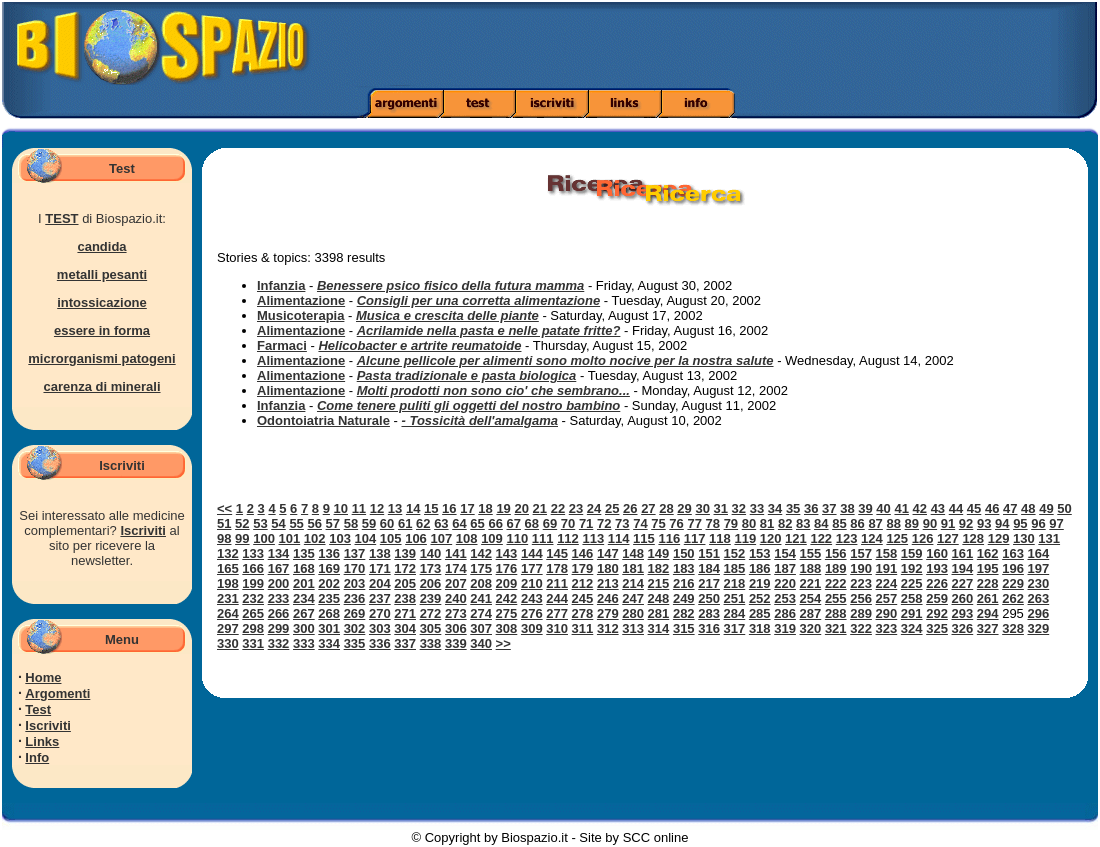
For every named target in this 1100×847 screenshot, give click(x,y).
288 (836, 613)
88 (893, 523)
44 (956, 508)
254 (811, 598)
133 (253, 553)
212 (583, 583)
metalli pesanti (102, 274)
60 (387, 523)
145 (557, 553)
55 (296, 523)
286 (785, 613)
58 (351, 523)
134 (279, 553)
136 (329, 553)
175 (481, 568)
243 (532, 598)
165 (228, 568)
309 (532, 628)
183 (684, 568)
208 (481, 583)
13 (395, 508)
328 (1013, 628)
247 (633, 598)
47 (1010, 508)
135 (304, 553)
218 (735, 583)
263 (1039, 598)
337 (405, 643)
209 (507, 583)
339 (456, 643)
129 (999, 538)
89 (912, 523)
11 (359, 508)
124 (872, 538)
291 (912, 613)
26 (630, 508)
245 (583, 598)
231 (228, 598)
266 (279, 613)
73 (622, 523)
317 (735, 628)
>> (503, 643)
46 (992, 508)
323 (887, 628)
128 (973, 538)
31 (721, 508)
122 (821, 538)
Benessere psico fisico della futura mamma (450, 285)
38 (847, 508)
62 (423, 523)
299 (279, 628)
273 (456, 613)
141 (456, 553)
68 (532, 523)
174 (456, 568)
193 (937, 568)
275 (507, 613)
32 (739, 508)
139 (405, 553)
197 (1039, 568)
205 (405, 583)
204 (380, 583)
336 (380, 643)
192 (912, 568)
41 (901, 508)
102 (315, 538)
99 (242, 538)
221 (811, 583)
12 (377, 508)
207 (456, 583)
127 (948, 538)
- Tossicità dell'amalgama (479, 420)
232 (253, 598)
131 (1049, 538)
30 (702, 508)
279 (608, 613)
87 (875, 523)
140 (431, 553)
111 (543, 538)
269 (355, 613)
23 (576, 508)
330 (228, 643)
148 (633, 553)
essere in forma (102, 330)
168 (304, 568)
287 (811, 613)
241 (481, 598)
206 (431, 583)
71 (586, 523)
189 (836, 568)
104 (366, 538)
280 (633, 613)
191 (887, 568)
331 (253, 643)
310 (557, 628)
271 (405, 613)
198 (228, 583)
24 (594, 508)
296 (1038, 613)
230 (1039, 583)
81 (767, 523)
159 (912, 553)
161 (963, 553)
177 (532, 568)
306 (456, 628)
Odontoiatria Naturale (323, 420)
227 (963, 583)
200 (279, 583)
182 (659, 568)
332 (279, 643)
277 (557, 613)
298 (253, 628)
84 (821, 523)
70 (568, 523)
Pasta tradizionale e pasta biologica (467, 375)
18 (485, 508)
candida (101, 246)
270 (380, 613)
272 (431, 613)
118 (720, 538)
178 (557, 568)
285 (760, 613)
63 (441, 523)
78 (713, 523)
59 (369, 523)
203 (355, 583)
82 (785, 523)
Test (38, 709)
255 (836, 598)
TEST (61, 218)
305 (431, 628)
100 (264, 538)
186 (760, 568)
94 (1002, 523)
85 (839, 523)
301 (329, 628)
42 (920, 508)
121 (796, 538)
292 (937, 613)
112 (568, 538)
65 (477, 523)
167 (279, 568)
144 (532, 553)
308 (507, 628)
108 (467, 538)
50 (1064, 508)
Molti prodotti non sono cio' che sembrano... (493, 390)
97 (1056, 523)
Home (43, 677)
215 (659, 583)
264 (228, 613)
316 (709, 628)
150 (684, 553)
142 (481, 553)
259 (937, 598)
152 (735, 553)
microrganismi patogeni (101, 358)
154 (785, 553)
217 (709, 583)
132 (228, 553)
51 (224, 523)
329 (1039, 628)
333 (304, 643)
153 (760, 553)
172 (405, 568)
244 (557, 598)
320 (811, 628)
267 (304, 613)
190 (861, 568)
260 (963, 598)
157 (861, 553)
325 (937, 628)
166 (253, 568)
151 (709, 553)
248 (659, 598)
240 (456, 598)
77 (694, 523)
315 (684, 628)
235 (329, 598)
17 (467, 508)
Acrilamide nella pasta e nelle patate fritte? (489, 330)
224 (887, 583)
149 (659, 553)
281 (659, 613)
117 (695, 538)
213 (608, 583)
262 (1013, 598)
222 (836, 583)
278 (583, 613)
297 (228, 628)
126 (923, 538)
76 (676, 523)
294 (988, 613)
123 (847, 538)
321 (836, 628)
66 (495, 523)
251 (735, 598)
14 (413, 508)
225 (912, 583)
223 (861, 583)
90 (930, 523)
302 (355, 628)
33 (757, 508)
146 (583, 553)
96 (1038, 523)
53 (260, 523)
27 (648, 508)
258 (912, 598)
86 (857, 523)
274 (481, 613)
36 (811, 508)
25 (612, 508)
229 (1013, 583)
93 (984, 523)
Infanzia (281, 285)
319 (785, 628)
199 (253, 583)
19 (503, 508)
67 (514, 523)
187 (785, 568)
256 (861, 598)
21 (540, 508)
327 (988, 628)
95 (1020, 523)
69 (550, 523)
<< (224, 508)
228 (988, 583)
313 (633, 628)
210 (532, 583)
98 (224, 538)
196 (1013, 568)
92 (966, 523)
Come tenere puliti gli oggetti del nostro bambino (468, 405)
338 (431, 643)
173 (431, 568)
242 (507, 598)
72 (604, 523)
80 (749, 523)
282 (684, 613)
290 (887, 613)
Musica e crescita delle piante (447, 315)
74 (640, 523)
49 (1046, 508)
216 (684, 583)
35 (793, 508)
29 (684, 508)
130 (1024, 538)
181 (633, 568)
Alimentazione (301, 300)
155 (811, 553)
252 (760, 598)
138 (380, 553)
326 (963, 628)
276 (532, 613)
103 (340, 538)
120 (771, 538)
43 (938, 508)
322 (861, 628)
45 (974, 508)
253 (785, 598)
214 (633, 583)
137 (355, 553)
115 (644, 538)
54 (278, 523)
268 (329, 613)
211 (557, 583)
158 (887, 553)
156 (836, 553)
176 (507, 568)
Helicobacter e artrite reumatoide (419, 345)
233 (279, 598)
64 (459, 523)
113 (593, 538)
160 (937, 553)
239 (431, 598)
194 (963, 568)
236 (355, 598)
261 (988, 598)
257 (887, 598)
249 (684, 598)
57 (333, 523)
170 (355, 568)
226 (937, 583)
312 (608, 628)
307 (481, 628)
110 (517, 538)
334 (329, 643)
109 (492, 538)
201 (304, 583)
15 (431, 508)
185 (735, 568)
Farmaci (282, 345)
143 (507, 553)
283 (709, 613)
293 (963, 613)
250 (709, 598)
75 (658, 523)
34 (775, 508)
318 (760, 628)
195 (988, 568)
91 (948, 523)
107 (441, 538)
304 (405, 628)
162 (988, 553)
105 (391, 538)
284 (735, 613)
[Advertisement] (774, 45)
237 (380, 598)
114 (619, 538)
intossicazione (102, 302)
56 (314, 523)
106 (416, 538)
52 (242, 523)
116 (669, 538)
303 (380, 628)
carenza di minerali (101, 386)
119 (745, 538)
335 (355, 643)
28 (666, 508)
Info (37, 757)
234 (304, 598)
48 (1028, 508)
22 (558, 508)
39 (865, 508)
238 (405, 598)
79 (731, 523)
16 (449, 508)
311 (583, 628)
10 (341, 508)
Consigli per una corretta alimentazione (478, 300)
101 (290, 538)
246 (608, 598)
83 (803, 523)
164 (1039, 553)
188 (811, 568)
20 (521, 508)
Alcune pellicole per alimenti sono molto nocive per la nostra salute (565, 360)
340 (481, 643)
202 (329, 583)
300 (304, 628)
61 (405, 523)
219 (760, 583)
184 (709, 568)
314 (659, 628)
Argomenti (57, 693)
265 (253, 613)
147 (608, 553)
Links (42, 741)
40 (883, 508)
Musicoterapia (300, 315)
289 (861, 613)
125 (897, 538)
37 (829, 508)
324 (912, 628)
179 (583, 568)
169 (329, 568)
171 (380, 568)
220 (785, 583)
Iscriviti (143, 530)
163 (1013, 553)
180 (608, 568)
